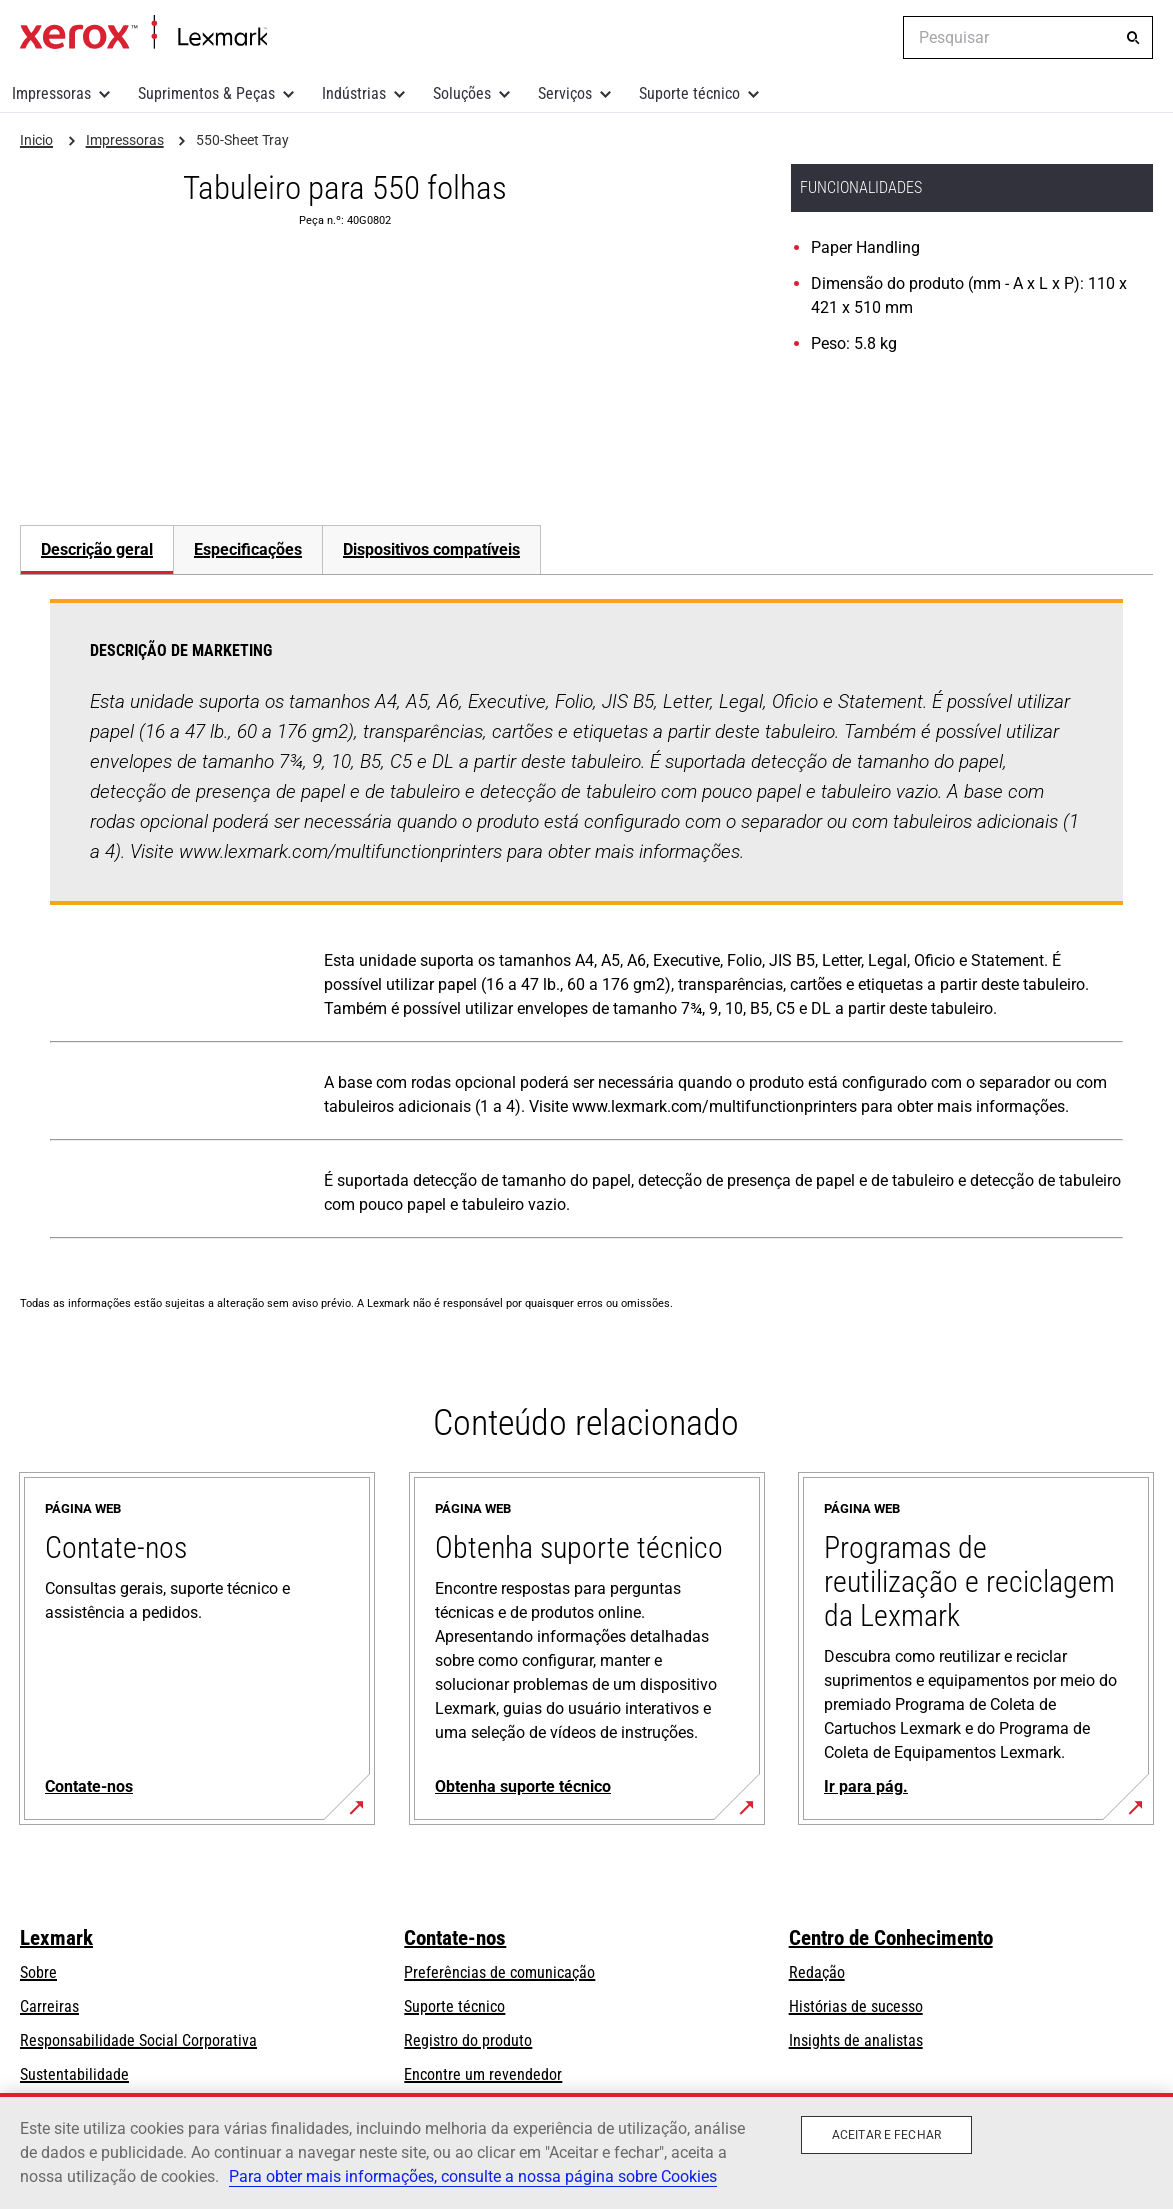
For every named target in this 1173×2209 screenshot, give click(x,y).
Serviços (565, 93)
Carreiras (49, 2006)
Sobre (38, 1972)
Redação (817, 1972)
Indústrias (354, 93)
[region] (586, 2151)
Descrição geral (97, 549)
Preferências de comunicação (499, 1972)
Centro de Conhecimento (891, 1938)
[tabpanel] (586, 923)
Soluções (462, 93)
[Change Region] (873, 38)
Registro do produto (468, 2040)
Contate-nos (455, 1938)
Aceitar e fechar (886, 2135)
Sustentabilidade (74, 2074)
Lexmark (56, 1938)
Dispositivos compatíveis (431, 549)
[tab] (96, 549)
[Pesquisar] (1133, 38)
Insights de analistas (856, 2040)
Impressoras (51, 93)
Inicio (143, 33)
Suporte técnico (689, 93)
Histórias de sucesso (856, 2006)
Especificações (248, 549)
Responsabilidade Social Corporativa (138, 2040)
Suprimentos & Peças (206, 93)
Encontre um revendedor (483, 2074)
